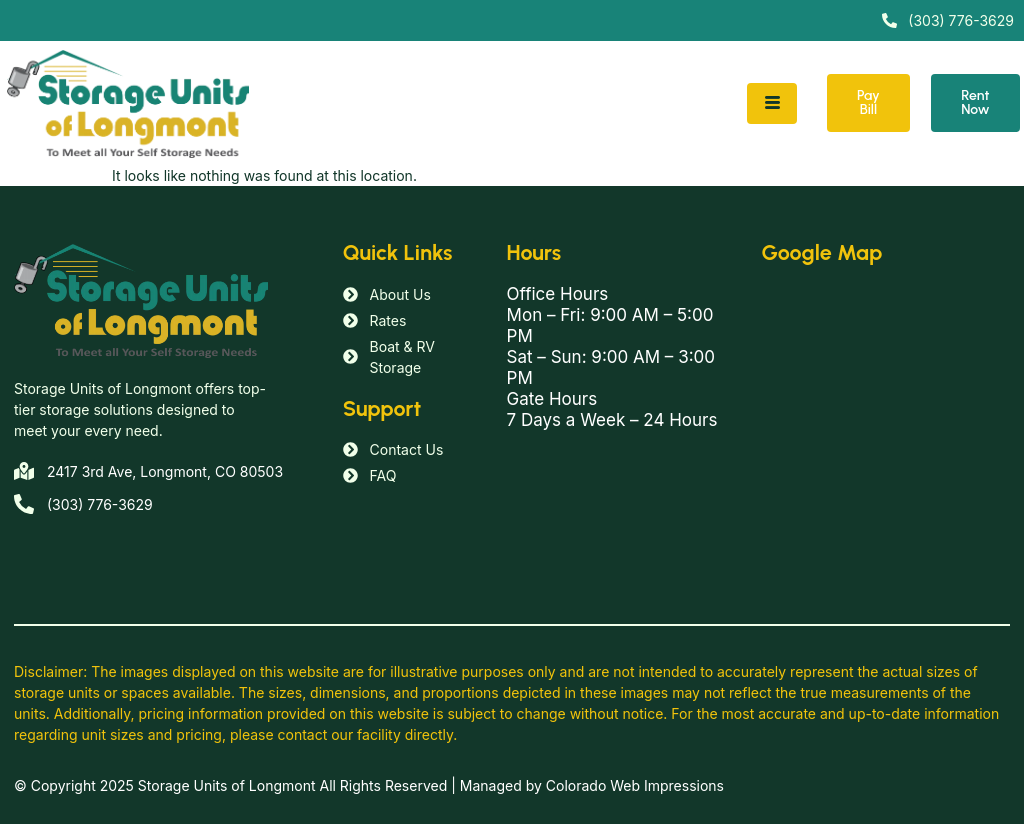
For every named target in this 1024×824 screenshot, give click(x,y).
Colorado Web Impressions (635, 785)
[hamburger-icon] (772, 103)
